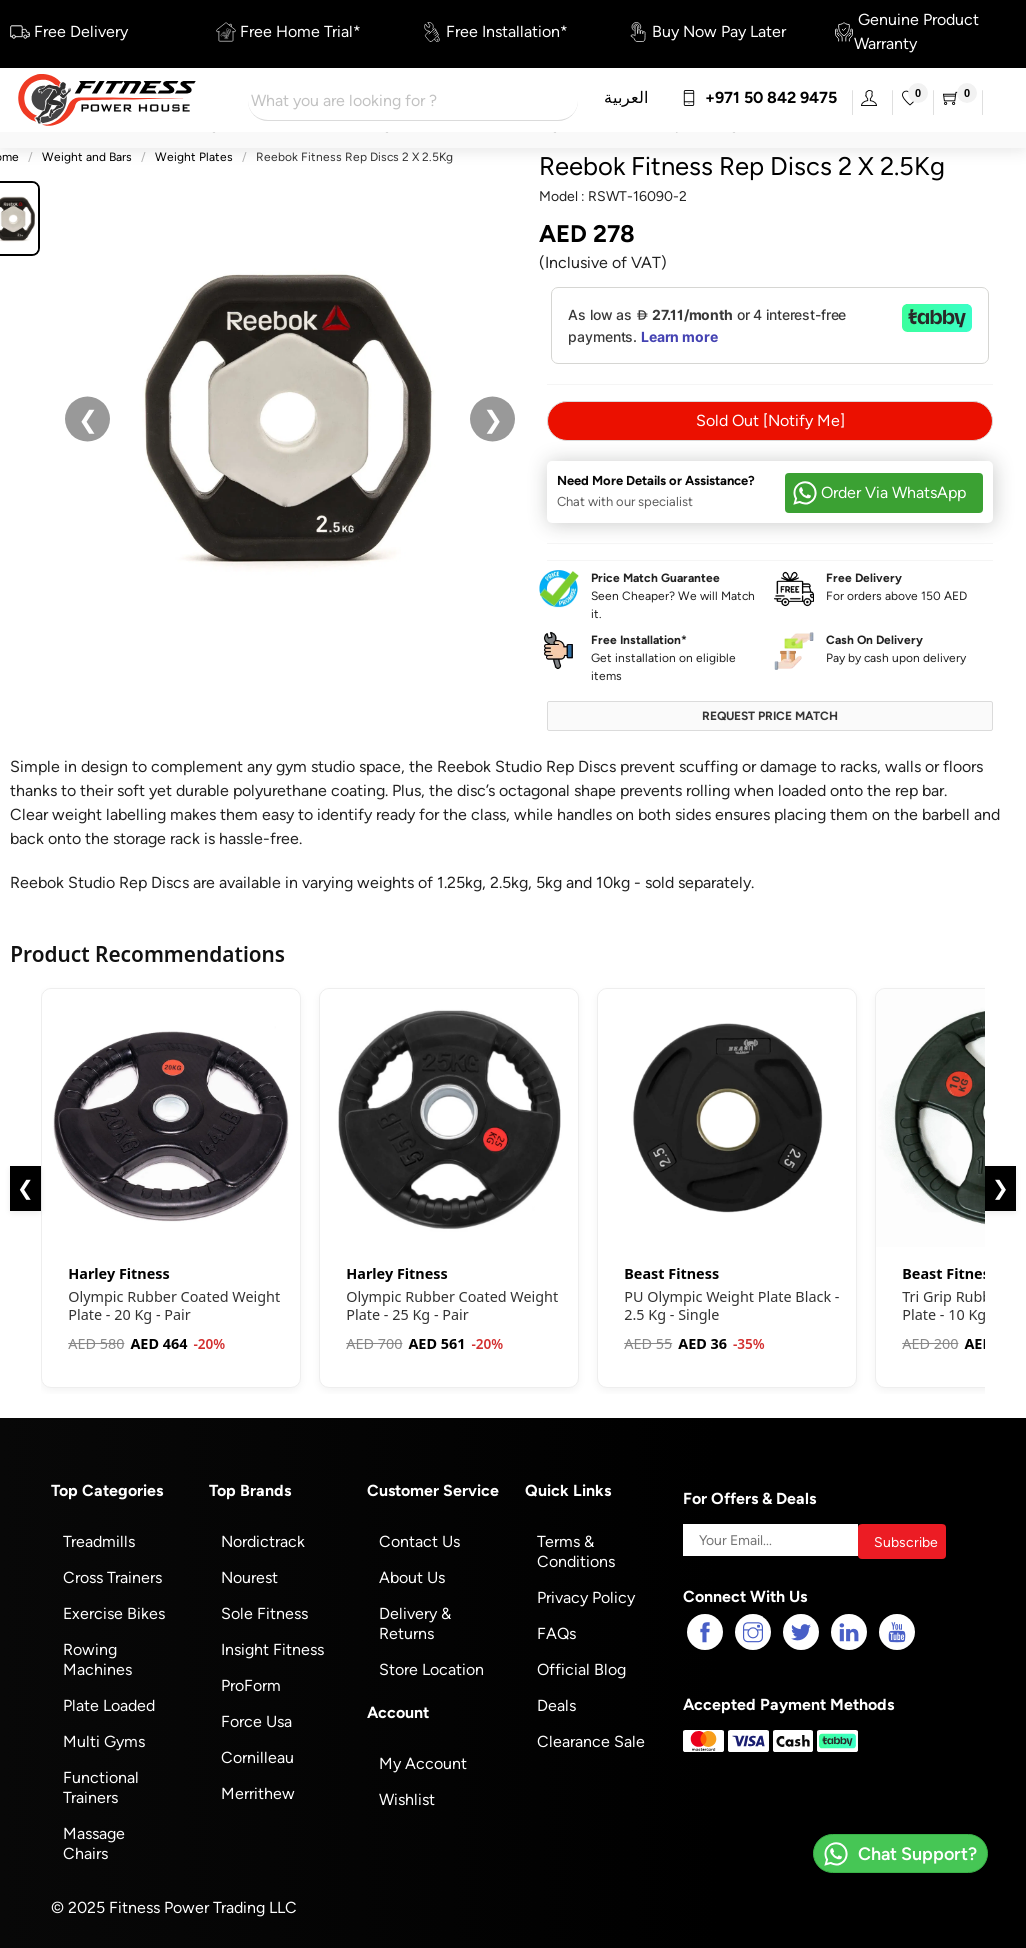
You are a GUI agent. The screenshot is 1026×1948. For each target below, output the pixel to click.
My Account (423, 1759)
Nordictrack (263, 1537)
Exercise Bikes (114, 1609)
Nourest (249, 1573)
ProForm (251, 1681)
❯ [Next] (1000, 1184)
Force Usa (256, 1717)
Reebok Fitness (626, 166)
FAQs (556, 1629)
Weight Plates (194, 157)
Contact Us (419, 1537)
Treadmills (99, 1537)
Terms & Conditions (576, 1547)
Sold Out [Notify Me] (770, 416)
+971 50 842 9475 (759, 97)
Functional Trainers (101, 1783)
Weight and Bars (87, 157)
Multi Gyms (104, 1737)
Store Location (431, 1665)
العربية (626, 97)
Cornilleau (257, 1753)
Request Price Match (770, 712)
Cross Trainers (112, 1573)
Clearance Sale (591, 1737)
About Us (412, 1573)
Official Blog (581, 1665)
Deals (556, 1701)
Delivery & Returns (415, 1619)
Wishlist (407, 1795)
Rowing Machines (97, 1655)
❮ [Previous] (25, 1184)
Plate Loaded (109, 1701)
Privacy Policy (586, 1593)
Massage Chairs (94, 1839)
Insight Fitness (272, 1645)
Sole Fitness (264, 1609)
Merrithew (258, 1789)
